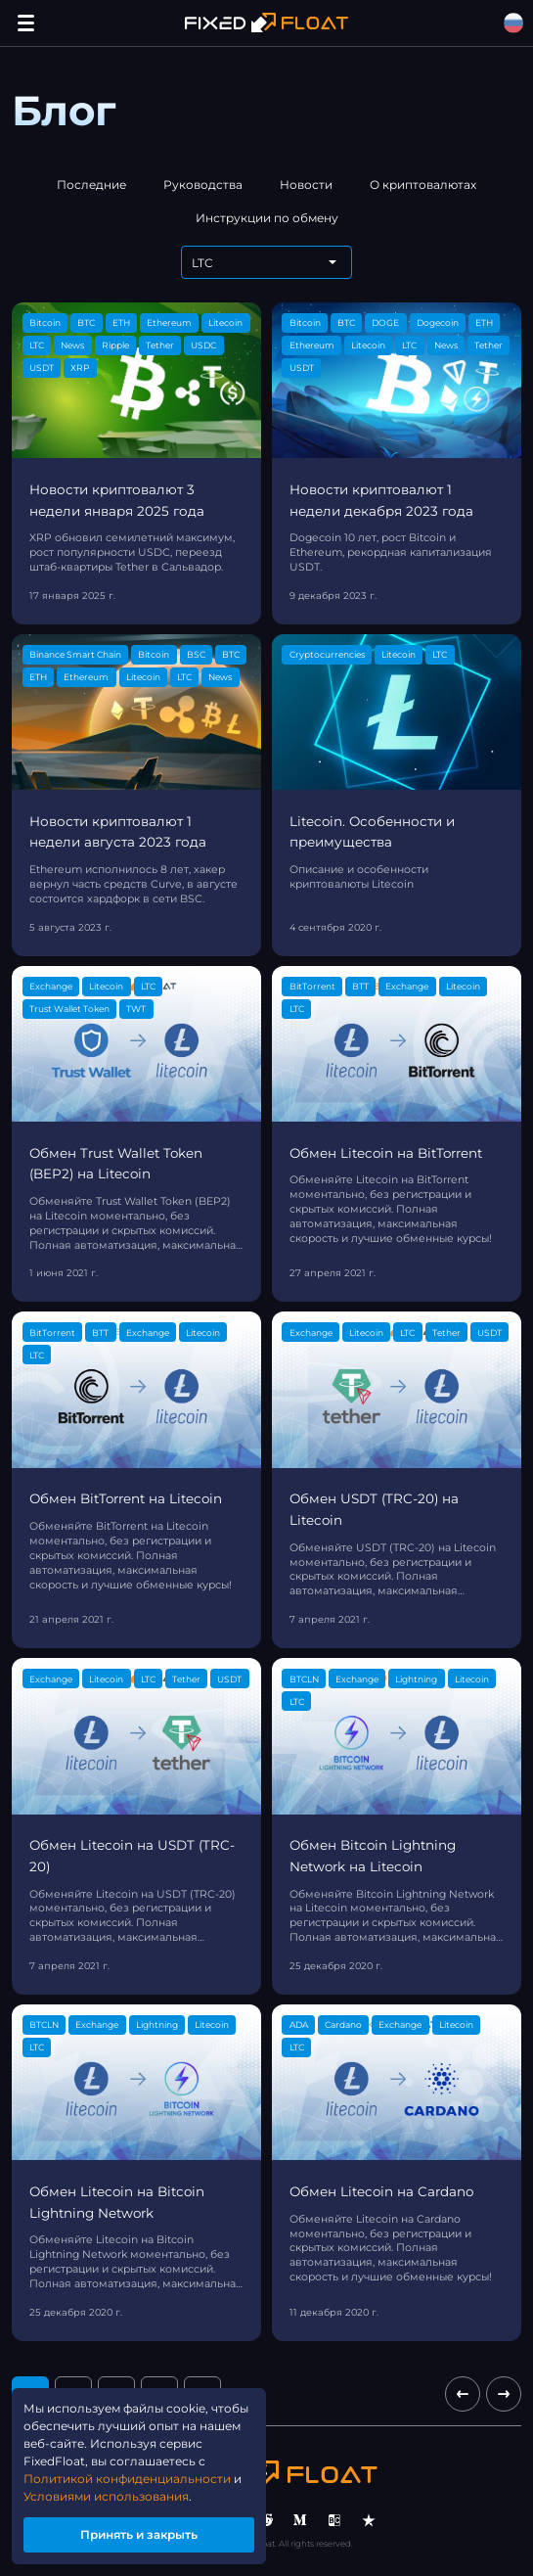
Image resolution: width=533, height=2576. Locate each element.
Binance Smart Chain (75, 654)
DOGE (385, 322)
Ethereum (169, 322)
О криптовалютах (423, 184)
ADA (298, 2024)
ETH (121, 322)
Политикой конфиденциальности (127, 2478)
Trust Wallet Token (69, 1008)
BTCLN (304, 1679)
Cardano (343, 2024)
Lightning (416, 1679)
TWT (136, 1008)
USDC (203, 345)
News (72, 345)
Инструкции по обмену (267, 217)
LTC (36, 345)
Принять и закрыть (139, 2534)
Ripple (115, 345)
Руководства (203, 184)
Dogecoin (438, 322)
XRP (79, 367)
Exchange (50, 986)
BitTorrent (312, 986)
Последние (91, 184)
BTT (360, 986)
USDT (41, 367)
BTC (86, 322)
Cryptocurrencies (327, 654)
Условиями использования (106, 2496)
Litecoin (225, 322)
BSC (196, 654)
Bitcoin (45, 322)
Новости (306, 184)
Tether (160, 345)
